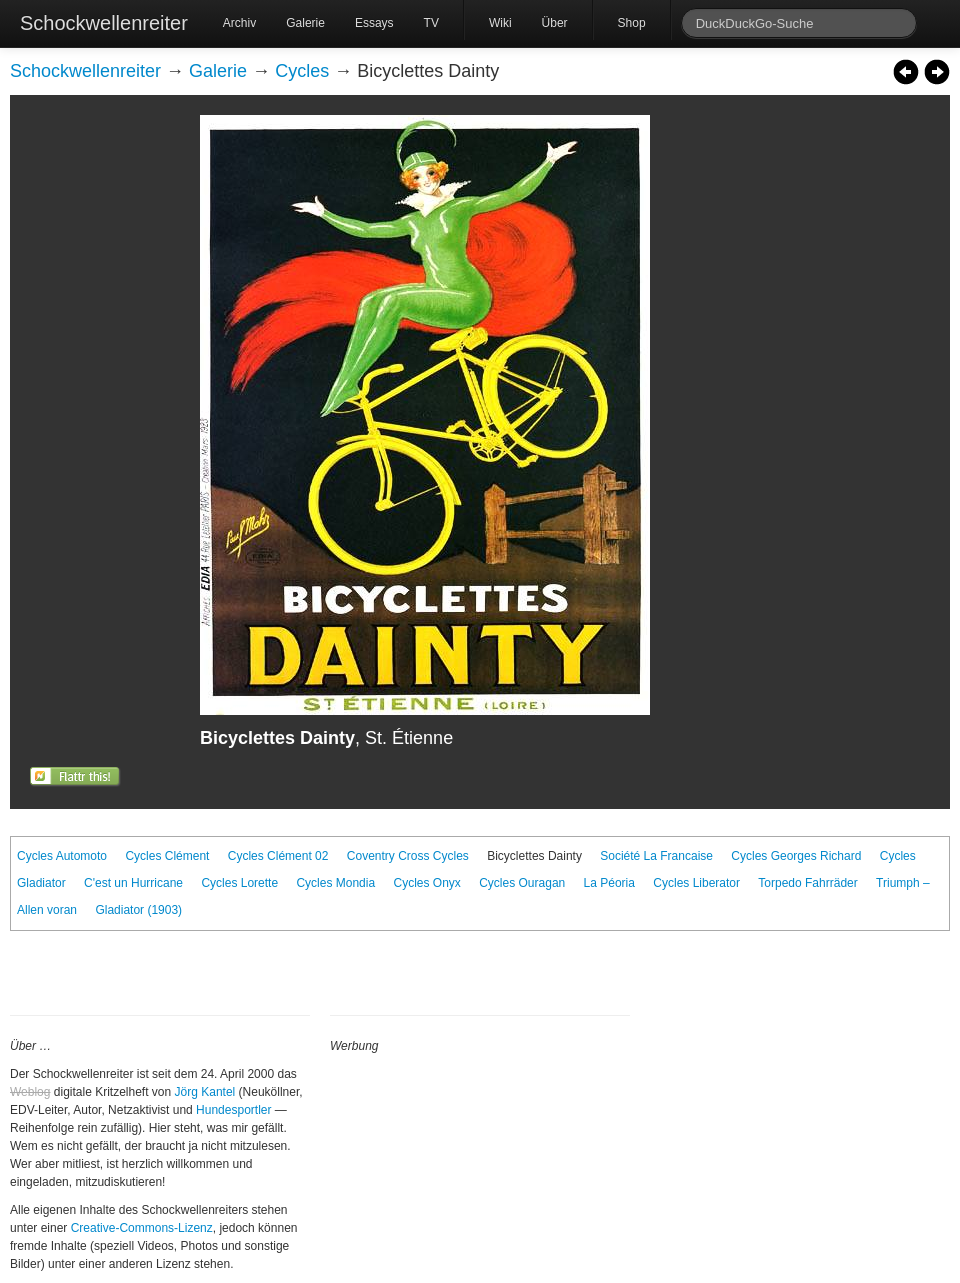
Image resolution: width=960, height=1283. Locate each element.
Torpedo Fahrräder (807, 883)
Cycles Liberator (696, 883)
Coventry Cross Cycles (408, 856)
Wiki (500, 23)
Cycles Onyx (426, 883)
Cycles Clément (167, 856)
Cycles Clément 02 (278, 856)
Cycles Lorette (239, 883)
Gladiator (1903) (138, 910)
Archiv (239, 23)
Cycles (302, 71)
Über (555, 23)
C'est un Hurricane (133, 883)
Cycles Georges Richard (796, 856)
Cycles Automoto (62, 856)
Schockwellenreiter (104, 23)
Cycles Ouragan (522, 883)
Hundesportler (233, 1110)
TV (431, 23)
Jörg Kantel (205, 1092)
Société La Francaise (656, 856)
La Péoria (609, 883)
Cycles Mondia (335, 883)
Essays (374, 23)
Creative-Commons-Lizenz (142, 1228)
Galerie (305, 23)
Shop (632, 23)
